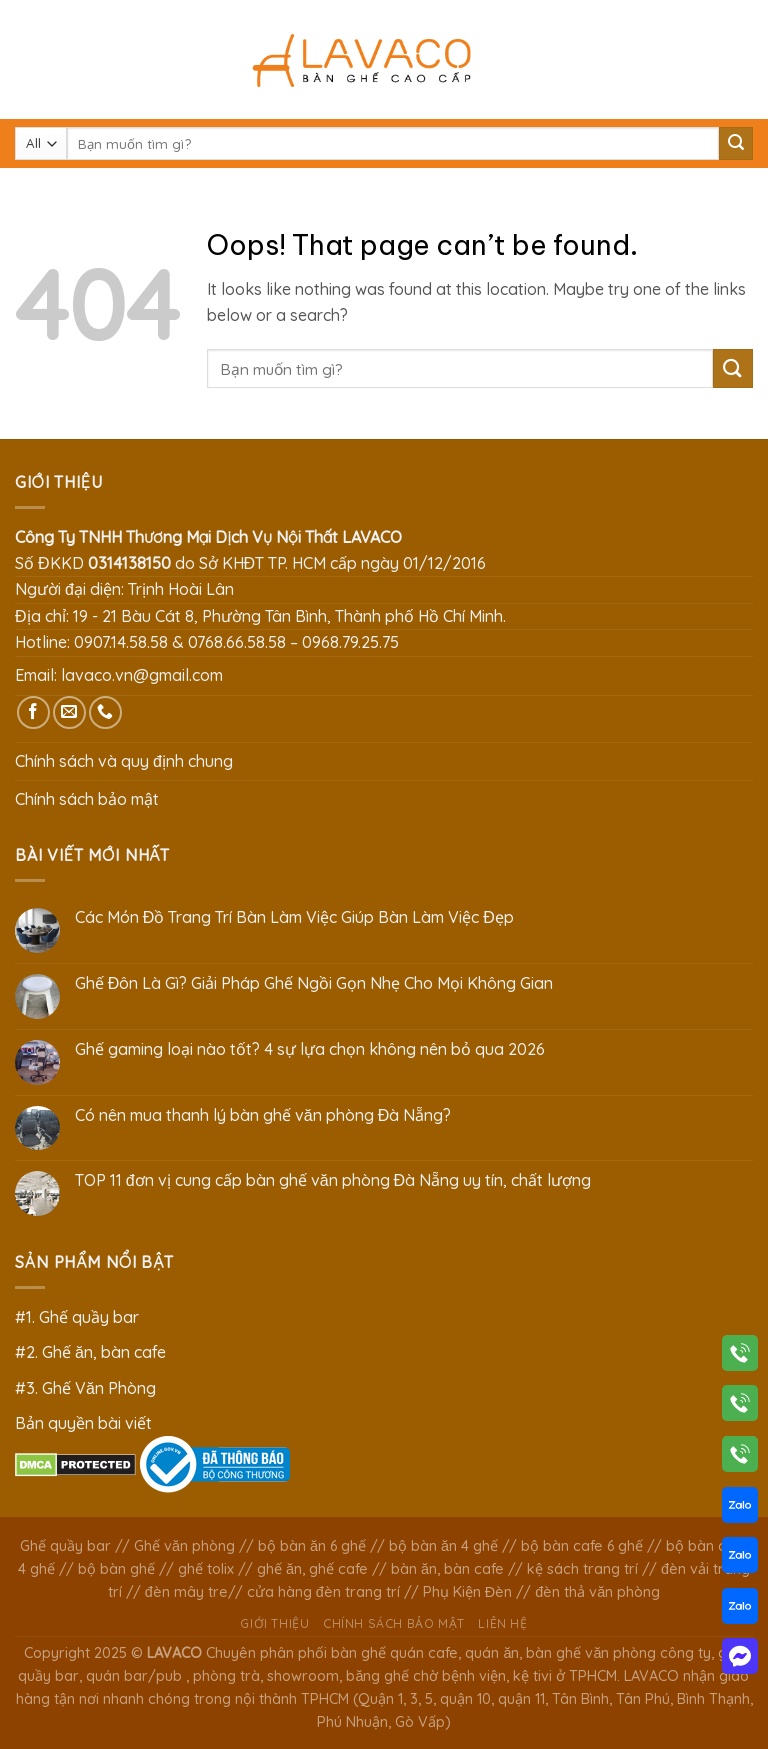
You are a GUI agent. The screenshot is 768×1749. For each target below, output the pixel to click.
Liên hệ (502, 1623)
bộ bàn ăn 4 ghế (443, 1546)
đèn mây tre (186, 1592)
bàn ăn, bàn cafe (447, 1569)
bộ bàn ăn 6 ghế (312, 1546)
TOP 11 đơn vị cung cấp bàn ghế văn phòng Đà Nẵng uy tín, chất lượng (333, 1180)
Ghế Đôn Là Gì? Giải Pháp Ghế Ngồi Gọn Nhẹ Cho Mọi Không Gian (314, 983)
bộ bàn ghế (116, 1569)
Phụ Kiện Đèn (467, 1592)
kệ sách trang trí (582, 1569)
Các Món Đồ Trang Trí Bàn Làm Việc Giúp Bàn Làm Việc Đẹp (294, 917)
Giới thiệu (274, 1623)
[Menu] (27, 59)
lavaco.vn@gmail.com (142, 675)
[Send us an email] (69, 712)
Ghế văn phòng (184, 1546)
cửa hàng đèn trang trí (323, 1592)
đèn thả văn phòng (597, 1592)
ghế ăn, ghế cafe (312, 1569)
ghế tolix (206, 1569)
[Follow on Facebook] (33, 712)
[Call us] (105, 712)
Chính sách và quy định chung (124, 761)
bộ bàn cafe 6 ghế (582, 1546)
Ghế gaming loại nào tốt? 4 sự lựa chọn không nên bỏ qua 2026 (310, 1049)
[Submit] (736, 144)
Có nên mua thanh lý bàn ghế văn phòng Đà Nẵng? (263, 1115)
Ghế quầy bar (65, 1546)
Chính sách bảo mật (87, 799)
